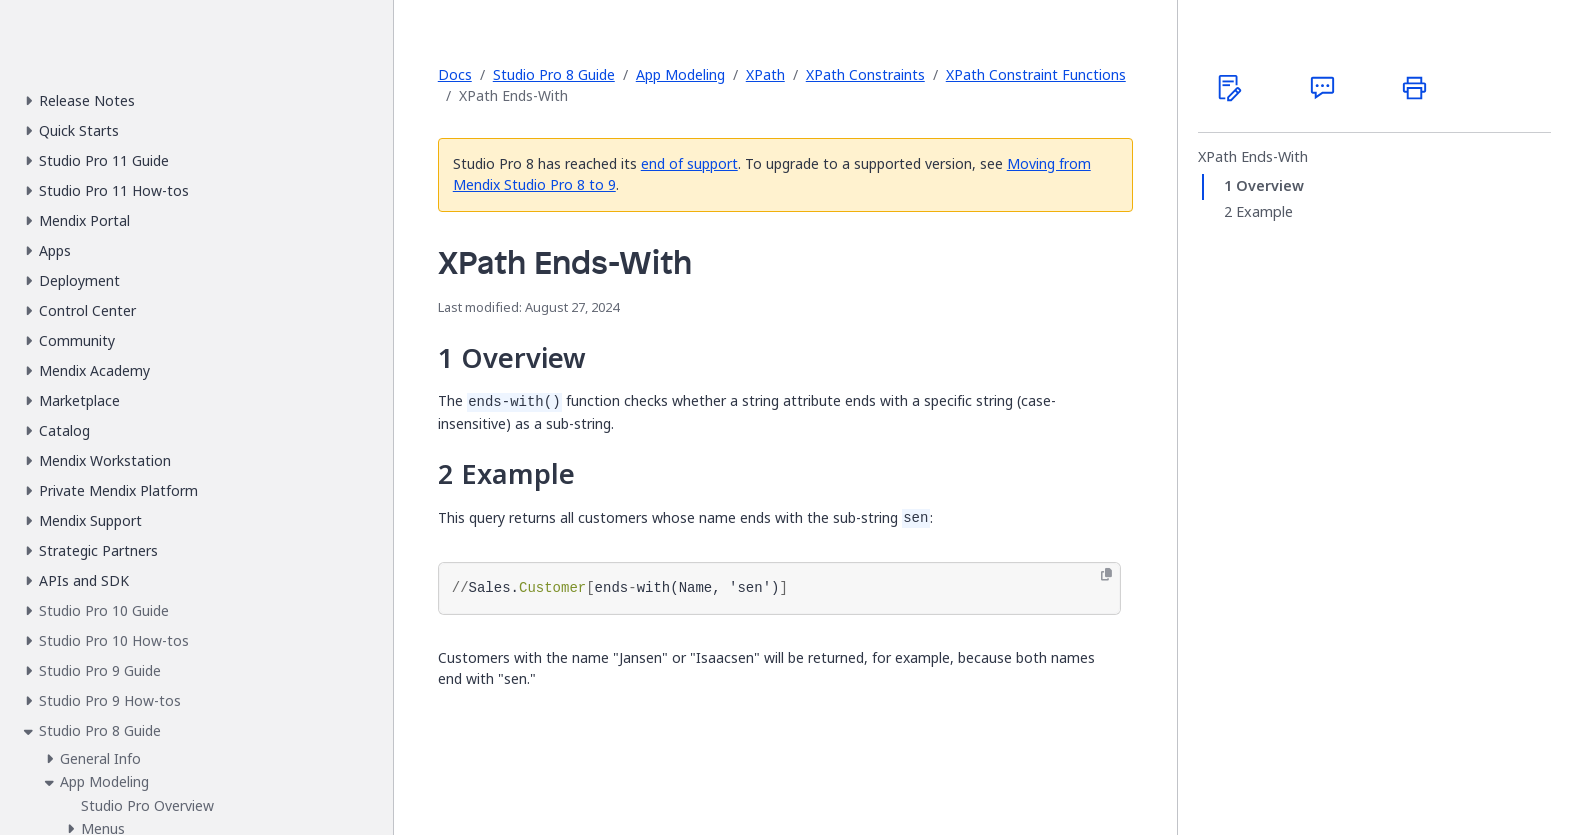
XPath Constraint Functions (1036, 74)
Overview (1270, 186)
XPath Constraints (865, 74)
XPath (765, 74)
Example (1264, 212)
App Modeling (680, 74)
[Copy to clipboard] (1106, 575)
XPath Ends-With (1253, 157)
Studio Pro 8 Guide (554, 74)
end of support (689, 163)
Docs (455, 74)
